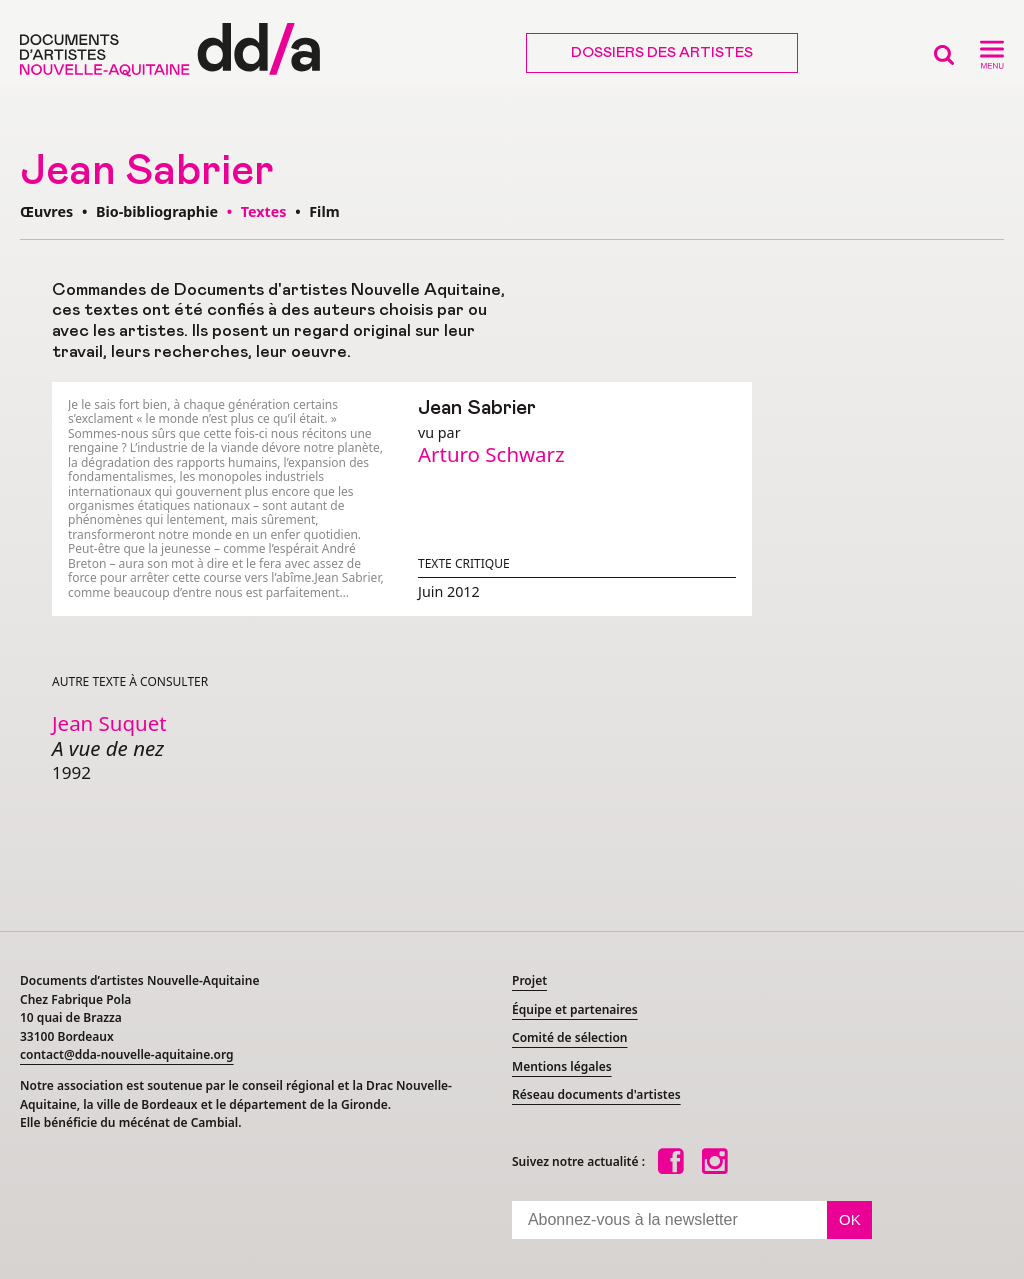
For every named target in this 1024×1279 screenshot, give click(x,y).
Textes (265, 211)
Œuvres (46, 211)
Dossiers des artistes (662, 53)
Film (324, 211)
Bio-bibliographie (157, 211)
